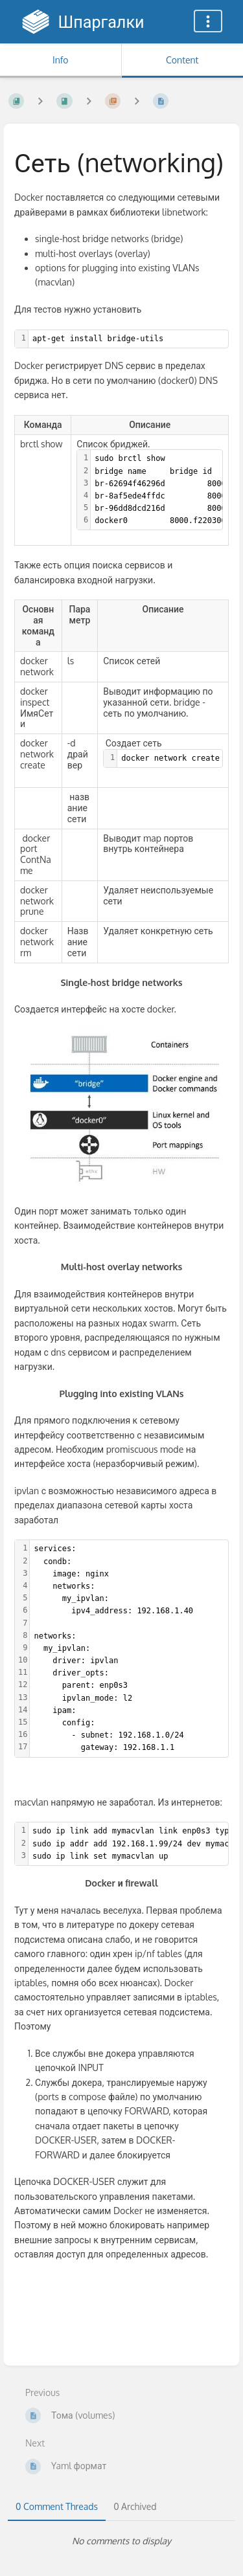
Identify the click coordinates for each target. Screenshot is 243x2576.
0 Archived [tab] (134, 2506)
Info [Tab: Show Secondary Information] (60, 59)
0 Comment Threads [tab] (57, 2506)
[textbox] (128, 339)
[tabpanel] (121, 2541)
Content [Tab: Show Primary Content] (182, 59)
